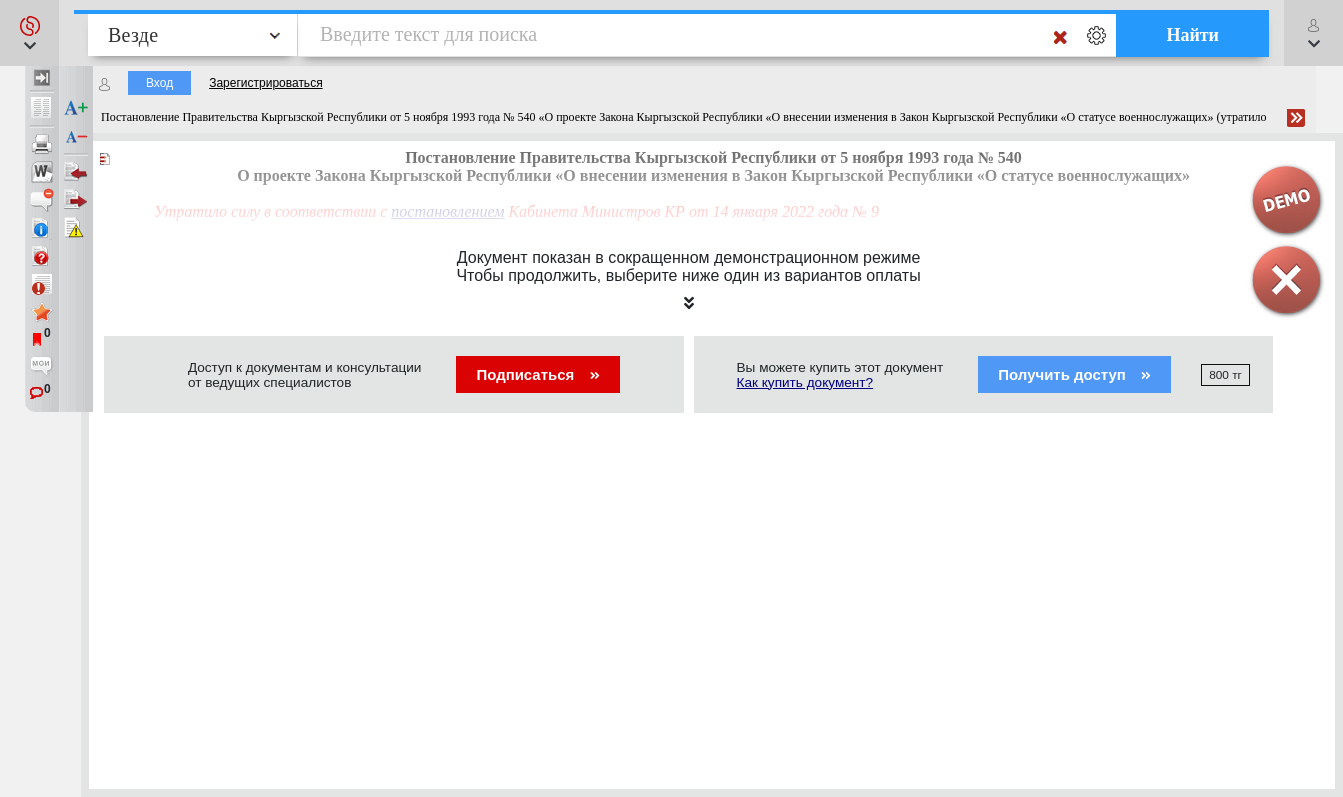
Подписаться (537, 374)
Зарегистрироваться (265, 83)
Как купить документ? (805, 382)
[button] (29, 33)
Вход (159, 83)
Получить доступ (1074, 374)
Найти (1192, 35)
